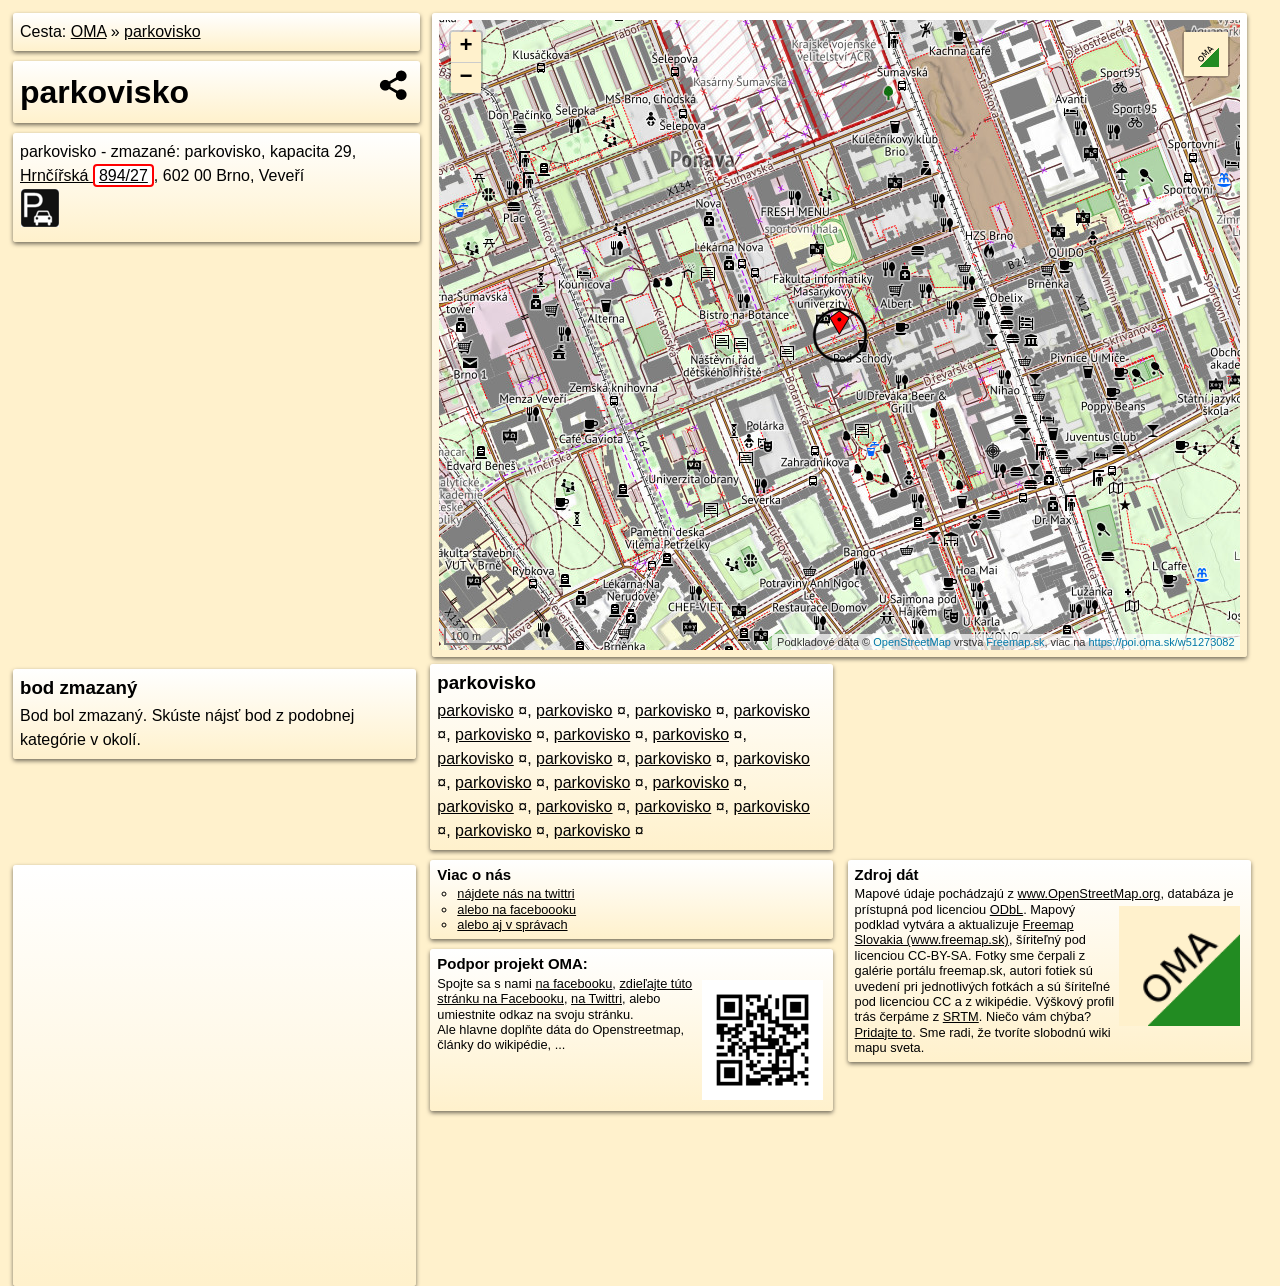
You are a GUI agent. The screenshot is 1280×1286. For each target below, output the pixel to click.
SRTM (961, 1016)
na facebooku (573, 983)
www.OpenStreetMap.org (1088, 893)
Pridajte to (884, 1032)
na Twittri (596, 998)
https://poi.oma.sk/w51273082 (1161, 642)
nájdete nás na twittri (515, 893)
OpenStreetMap (912, 642)
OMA (89, 31)
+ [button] (466, 47)
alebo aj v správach (512, 924)
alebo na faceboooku (516, 909)
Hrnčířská (87, 175)
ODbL (1006, 909)
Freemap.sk (1015, 642)
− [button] (466, 78)
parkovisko (162, 31)
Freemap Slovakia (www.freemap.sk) (964, 932)
